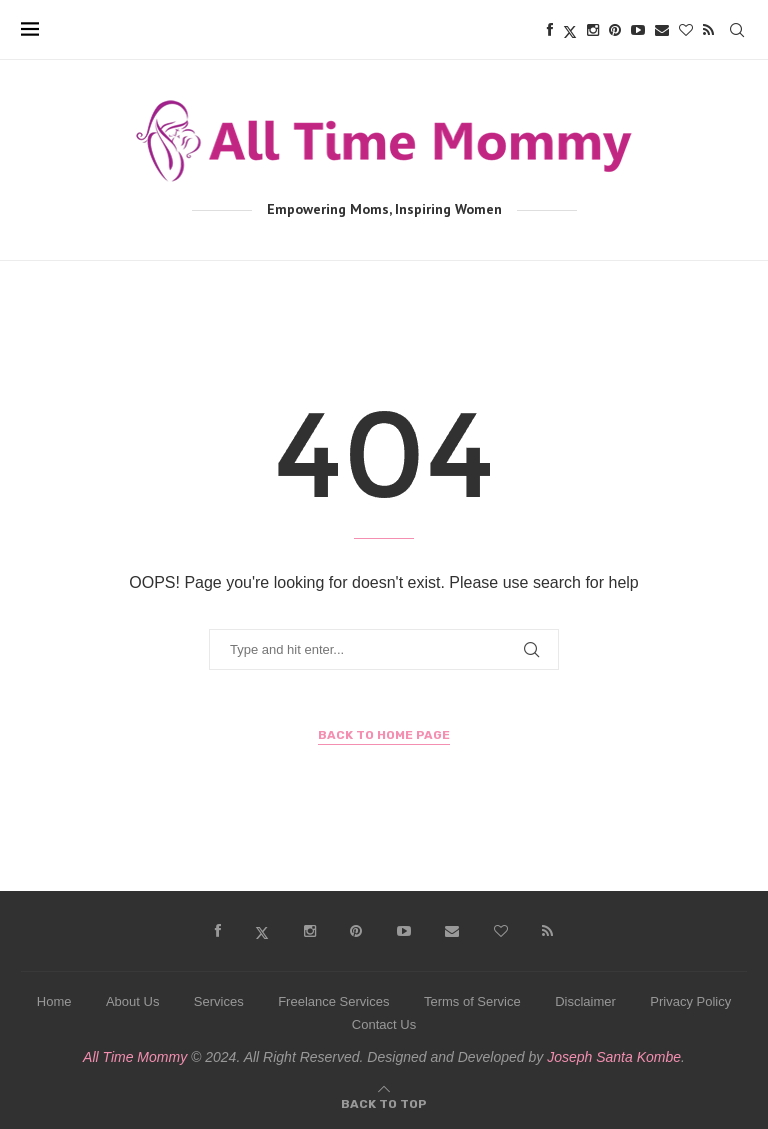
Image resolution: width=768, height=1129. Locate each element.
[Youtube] (638, 30)
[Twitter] (570, 30)
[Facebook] (550, 30)
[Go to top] (384, 1102)
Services (219, 1001)
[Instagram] (593, 30)
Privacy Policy (690, 1001)
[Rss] (708, 30)
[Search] (737, 30)
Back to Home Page (384, 735)
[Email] (662, 30)
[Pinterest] (615, 30)
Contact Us (384, 1024)
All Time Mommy (135, 1057)
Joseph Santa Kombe (614, 1057)
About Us (132, 1001)
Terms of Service (472, 1001)
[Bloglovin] (686, 30)
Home (54, 1001)
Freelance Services (333, 1001)
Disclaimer (585, 1001)
